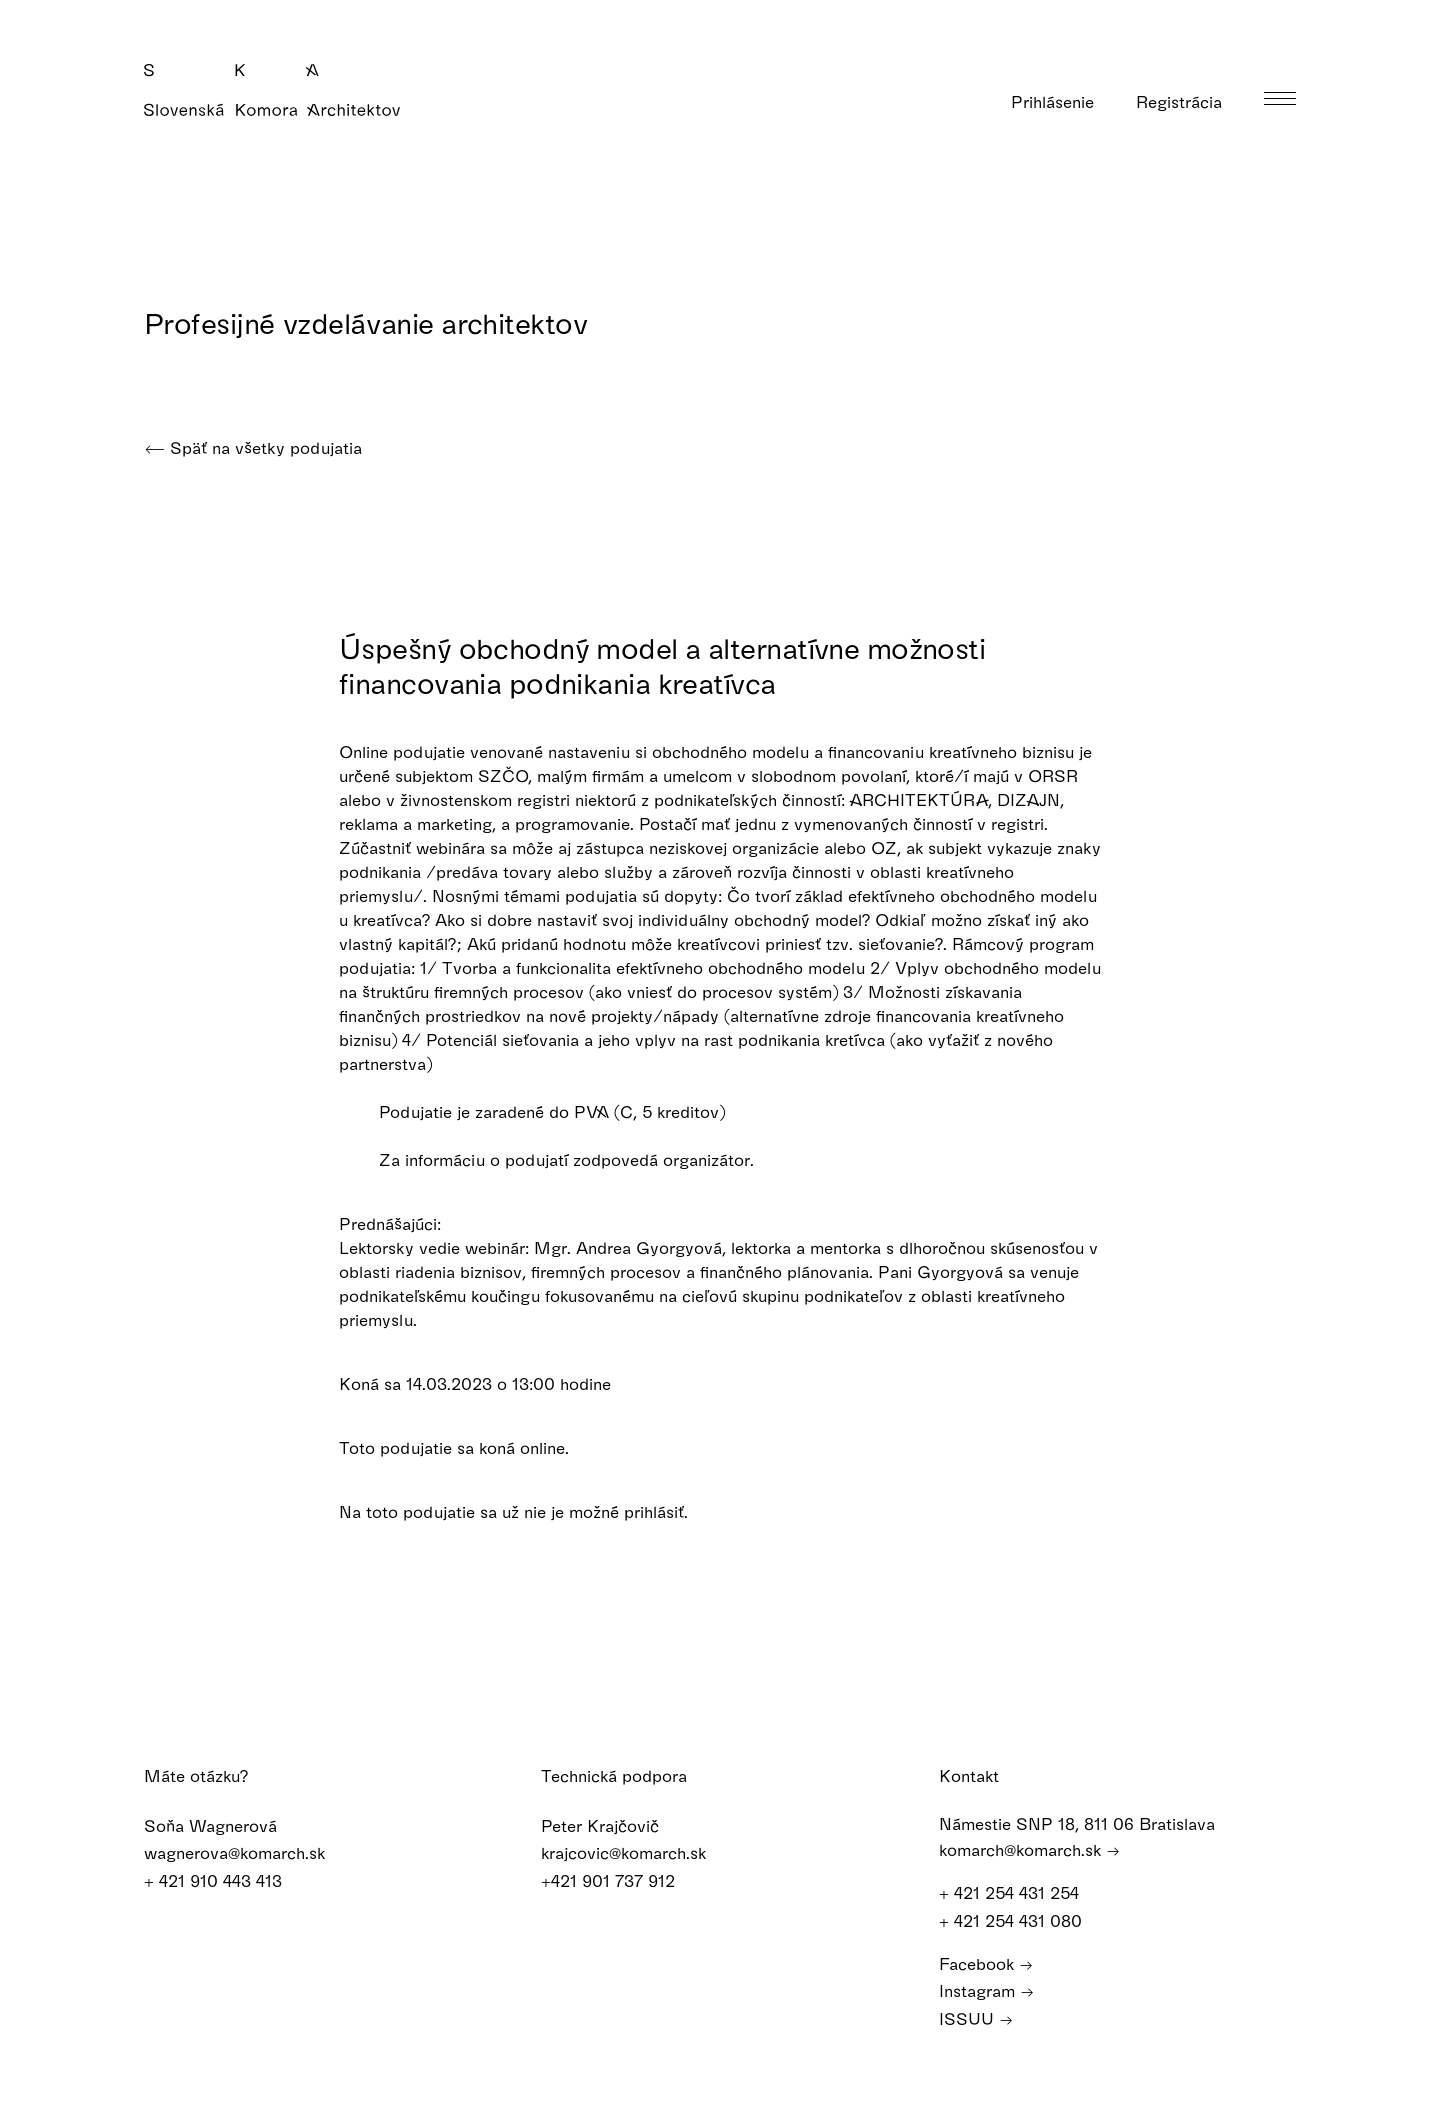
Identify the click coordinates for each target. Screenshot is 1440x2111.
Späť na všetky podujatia (253, 447)
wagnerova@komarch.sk (247, 1852)
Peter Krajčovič (613, 1824)
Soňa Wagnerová (223, 1824)
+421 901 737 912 (621, 1879)
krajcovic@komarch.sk (636, 1852)
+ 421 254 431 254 (1018, 1892)
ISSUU (976, 2016)
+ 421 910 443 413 (226, 1879)
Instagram (986, 1989)
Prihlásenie (1065, 101)
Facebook (986, 1962)
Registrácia (1192, 101)
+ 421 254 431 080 (1020, 1919)
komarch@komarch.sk (1029, 1848)
